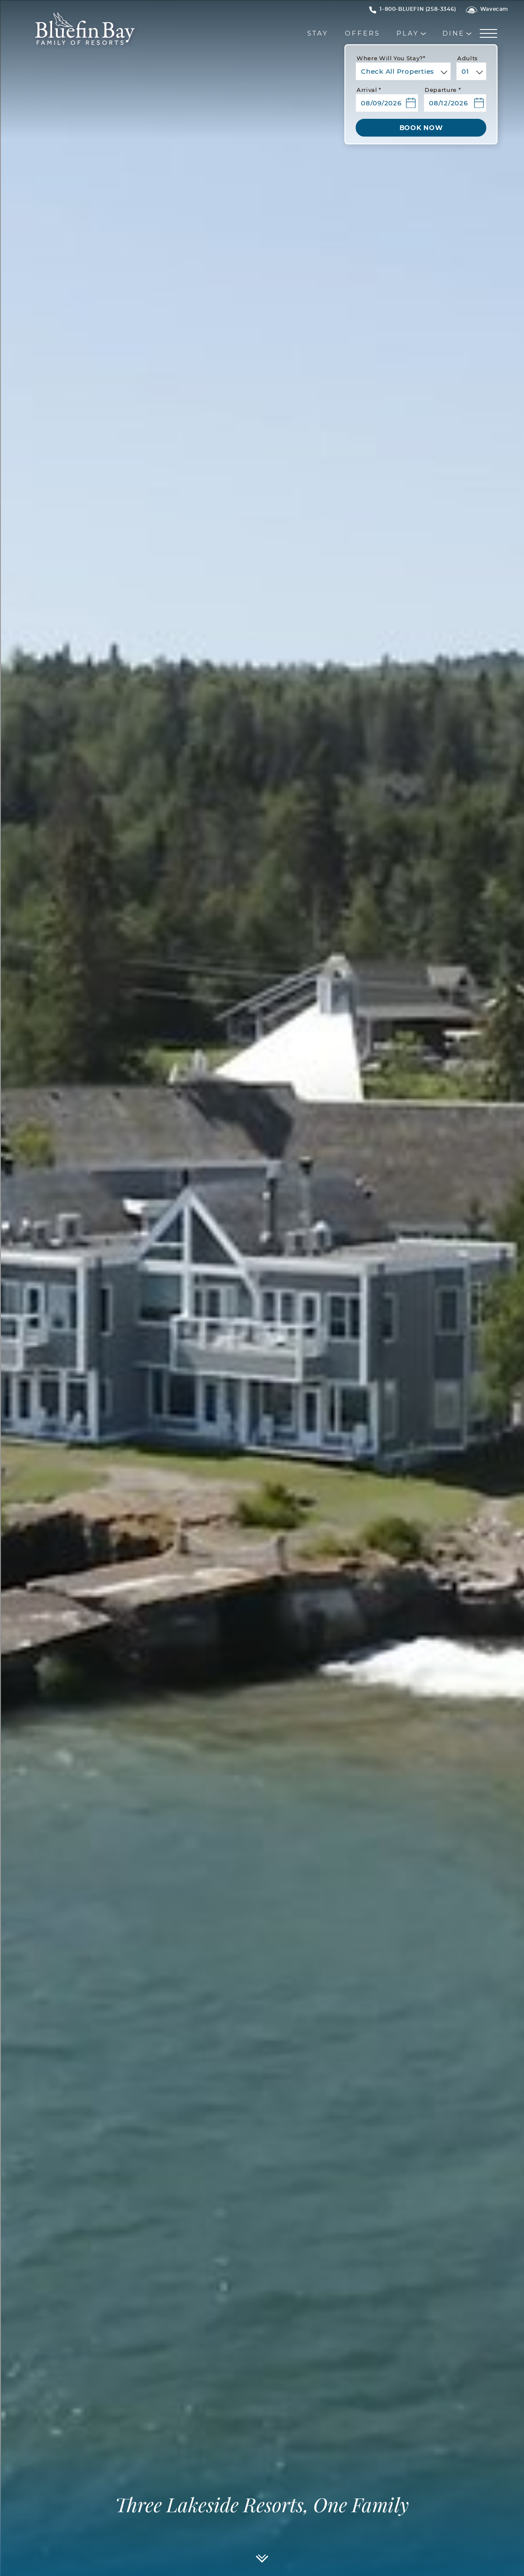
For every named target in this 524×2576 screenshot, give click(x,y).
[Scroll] (262, 2561)
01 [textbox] (465, 72)
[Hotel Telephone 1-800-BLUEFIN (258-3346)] (418, 9)
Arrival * (369, 90)
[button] (387, 99)
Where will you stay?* (391, 59)
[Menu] (490, 34)
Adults (467, 59)
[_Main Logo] (65, 34)
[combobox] (403, 71)
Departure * (443, 90)
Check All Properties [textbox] (397, 72)
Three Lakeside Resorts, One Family (262, 2505)
